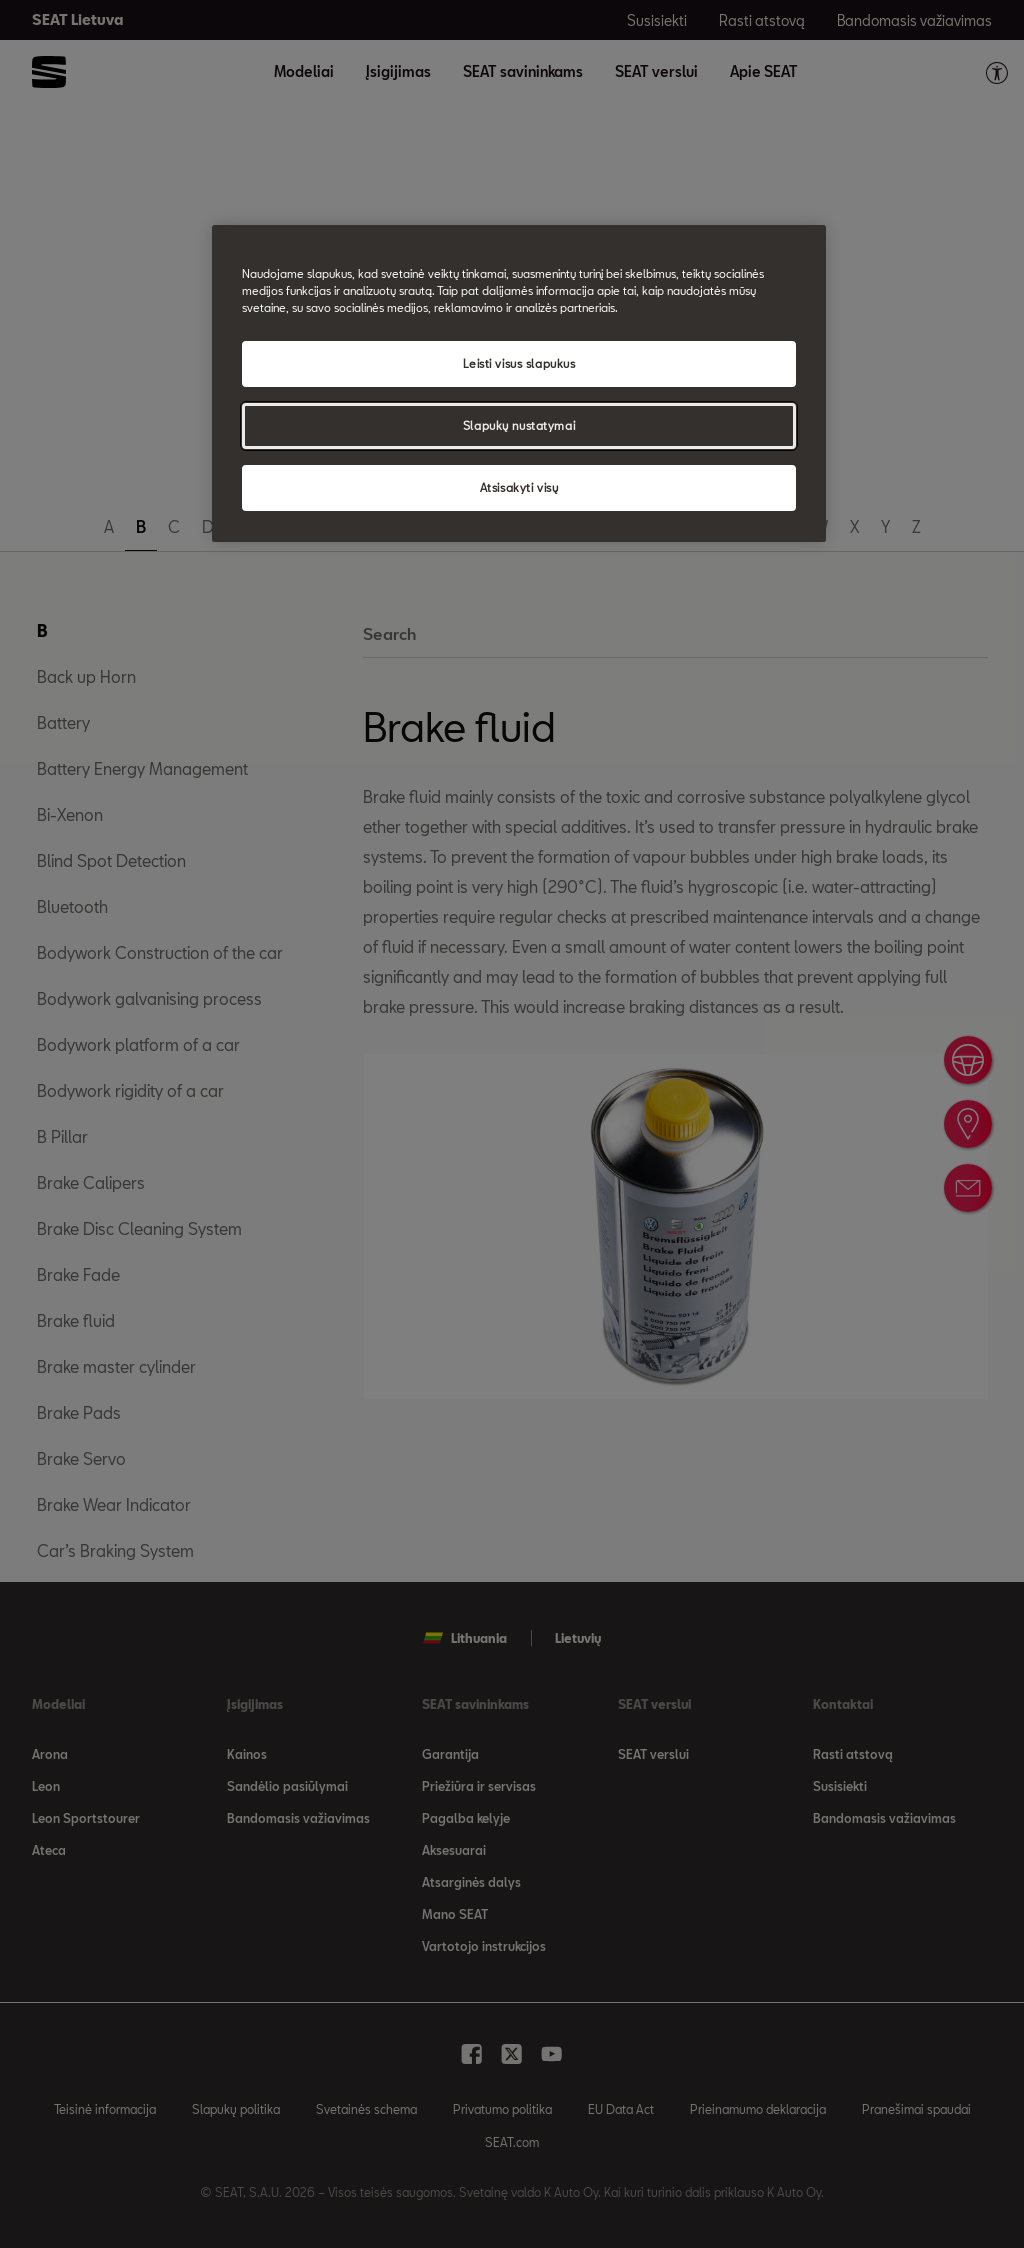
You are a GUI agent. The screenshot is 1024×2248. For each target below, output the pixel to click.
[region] (519, 383)
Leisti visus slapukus (519, 363)
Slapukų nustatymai (519, 425)
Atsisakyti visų (519, 487)
